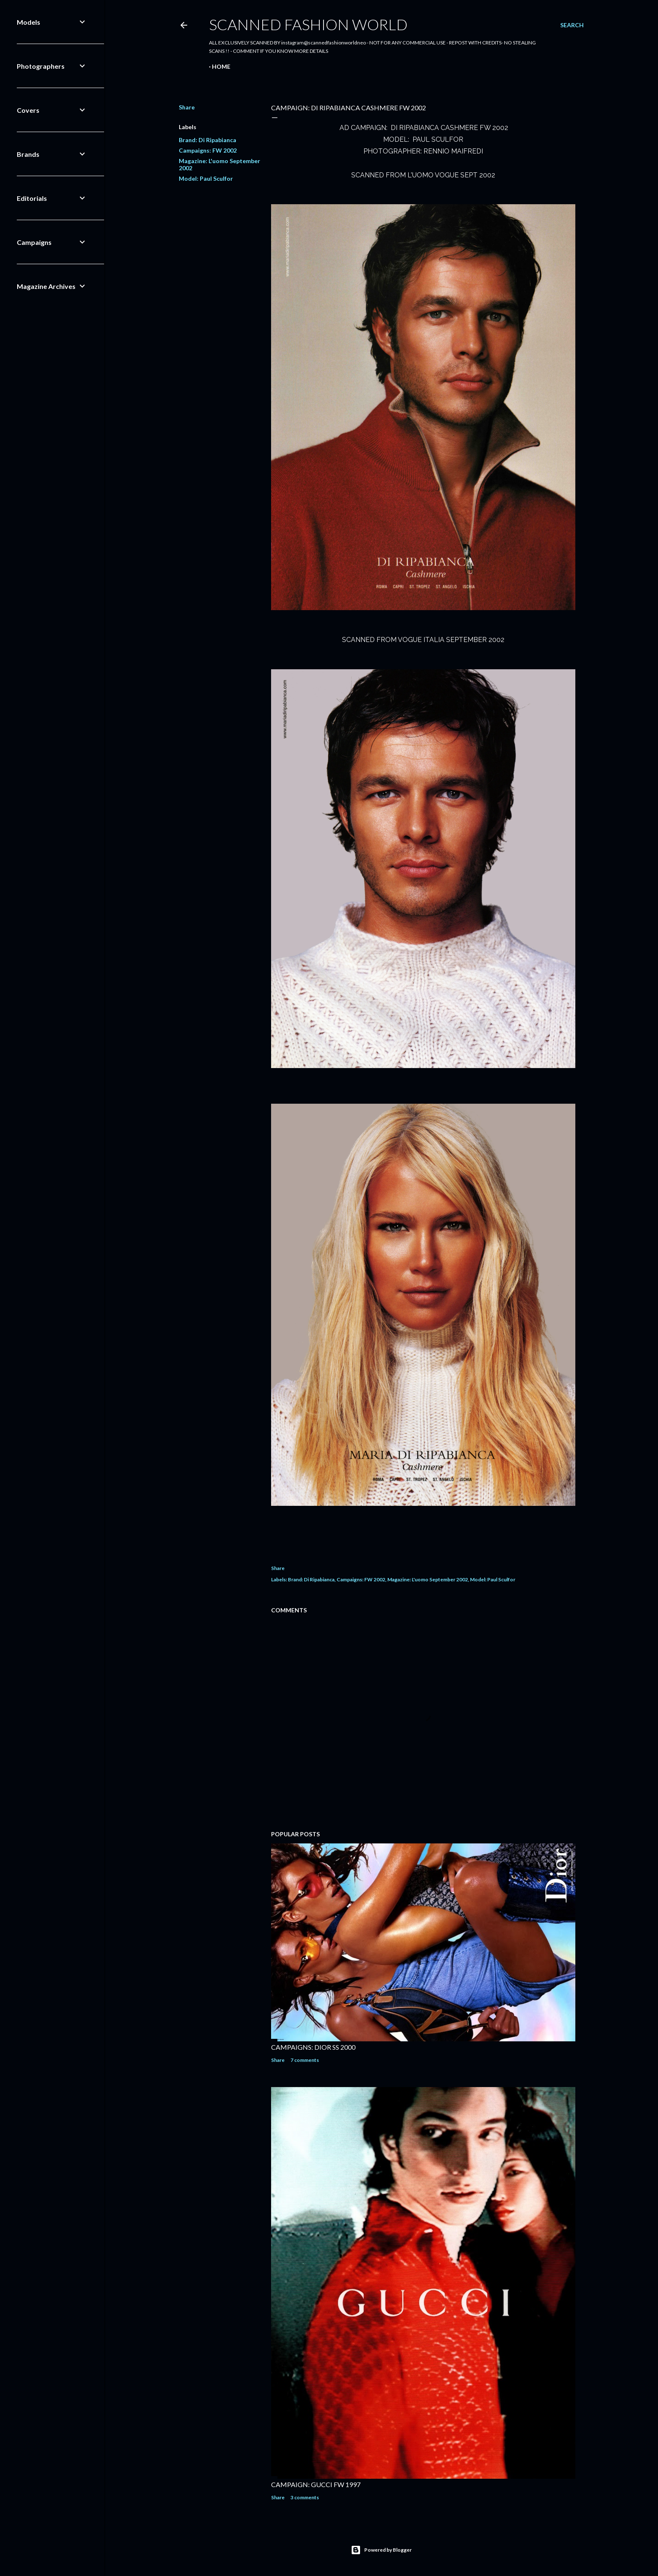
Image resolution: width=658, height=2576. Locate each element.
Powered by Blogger (381, 2550)
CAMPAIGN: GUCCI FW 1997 (315, 2484)
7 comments (304, 2060)
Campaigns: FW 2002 (208, 150)
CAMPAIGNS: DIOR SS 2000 (313, 2047)
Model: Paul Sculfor (206, 178)
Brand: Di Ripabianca (207, 139)
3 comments (304, 2497)
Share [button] (187, 107)
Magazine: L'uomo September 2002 (427, 1579)
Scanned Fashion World (308, 24)
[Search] (572, 25)
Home (221, 66)
